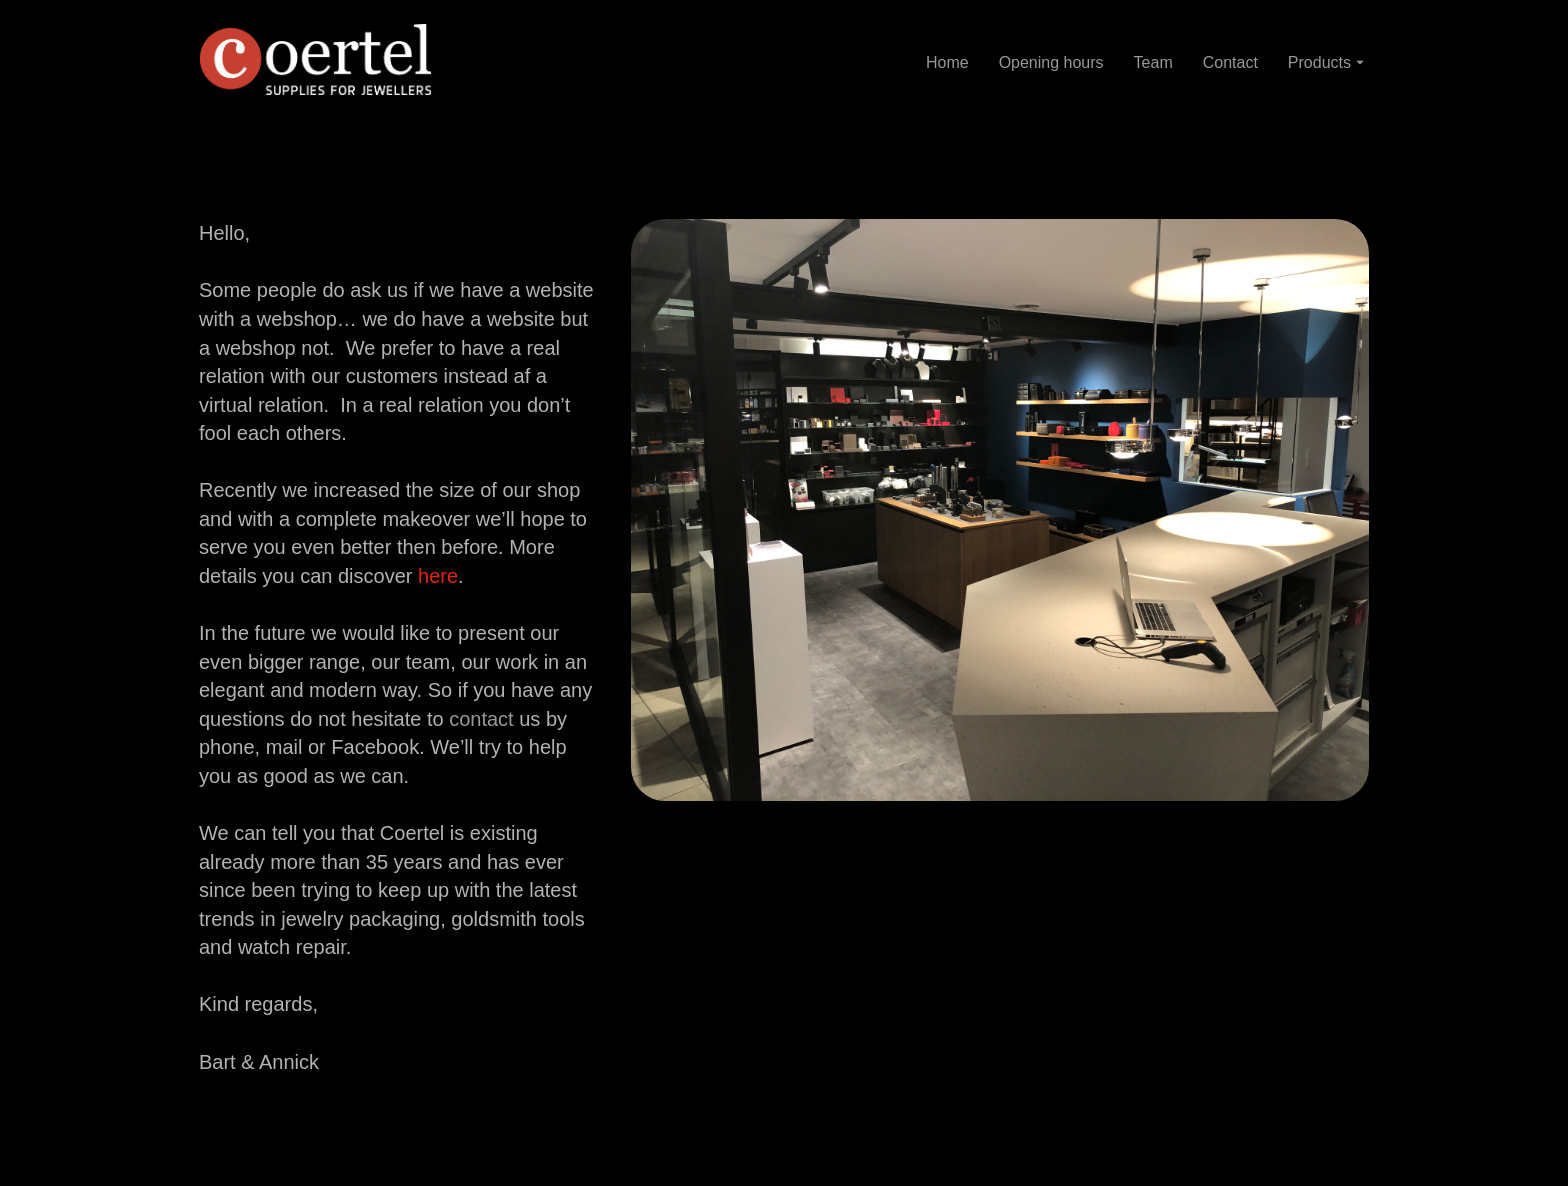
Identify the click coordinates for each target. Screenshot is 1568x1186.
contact (481, 719)
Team (1153, 61)
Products (1326, 61)
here (438, 576)
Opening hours (1051, 61)
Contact (1230, 61)
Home (947, 61)
